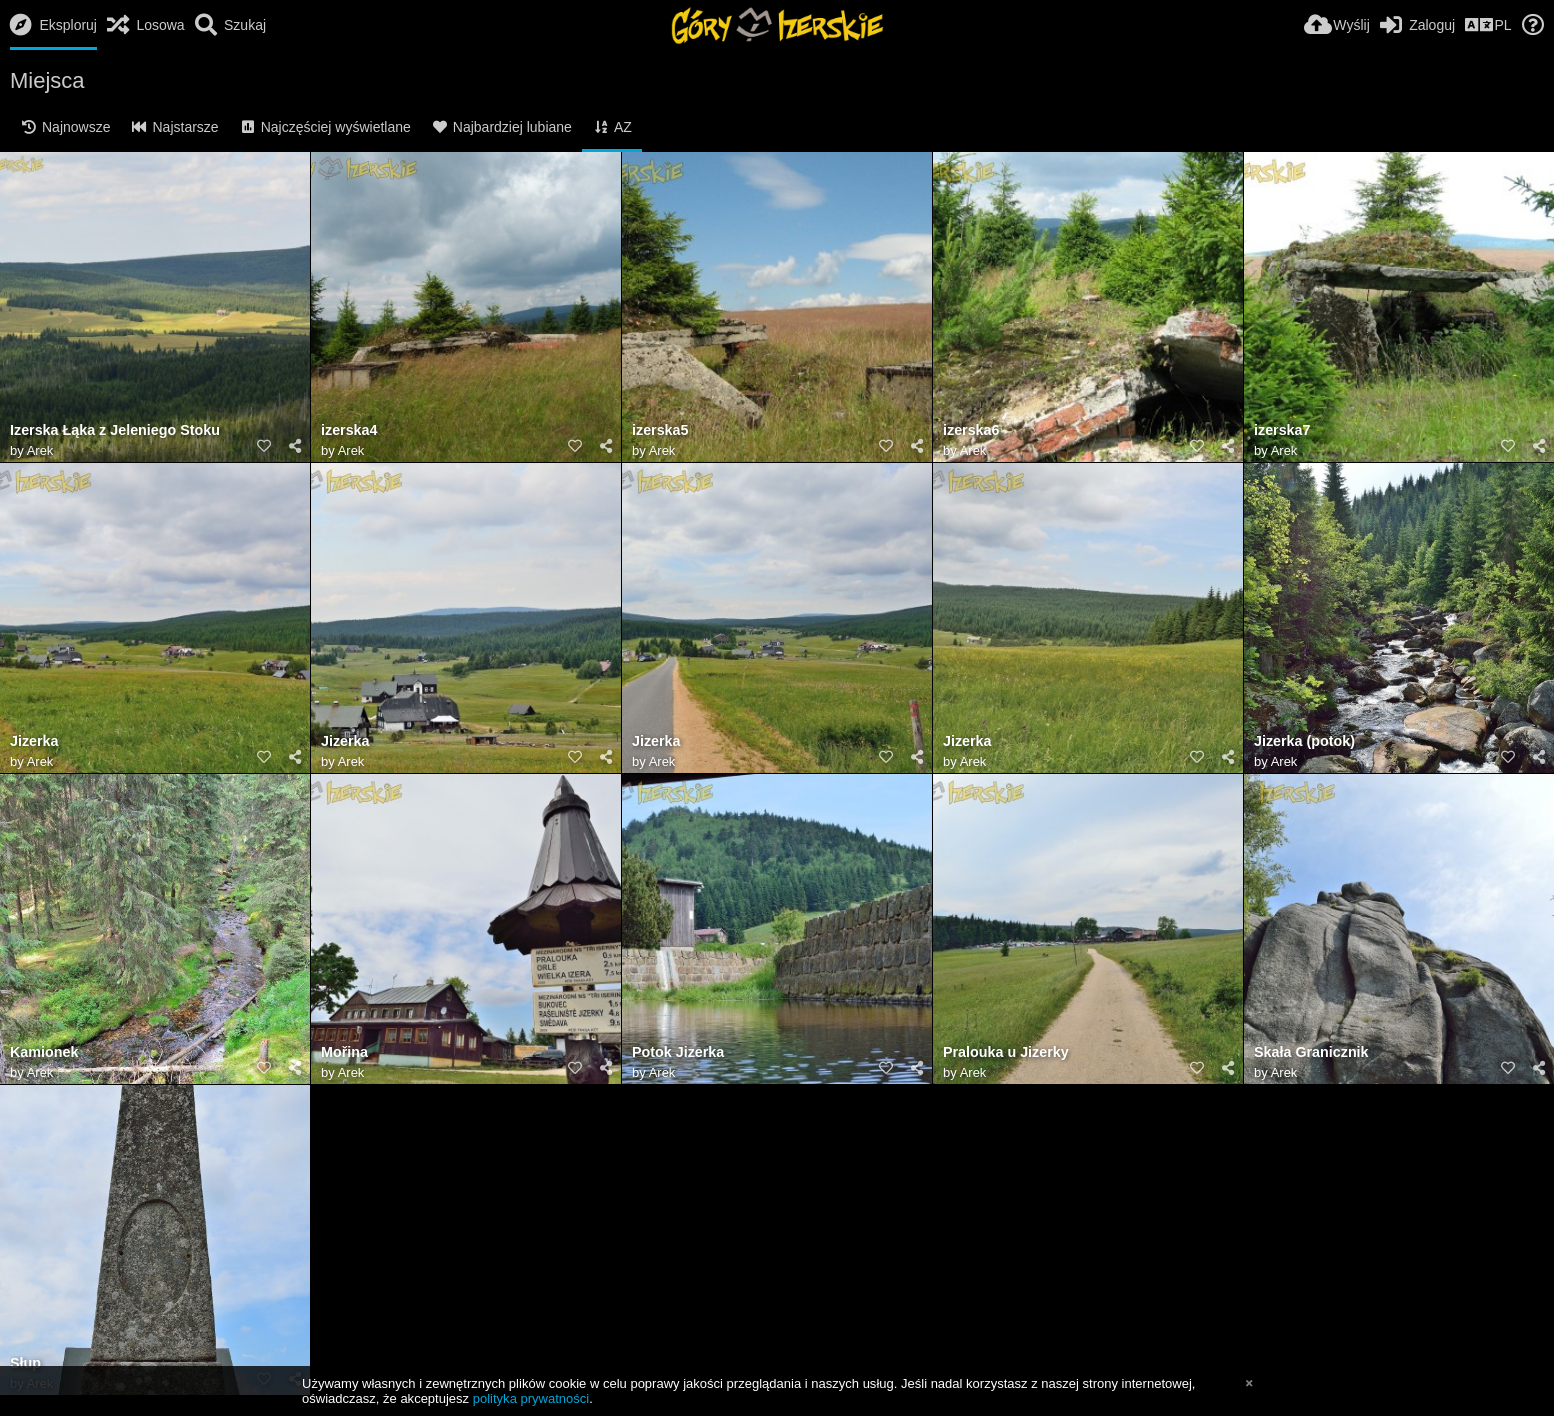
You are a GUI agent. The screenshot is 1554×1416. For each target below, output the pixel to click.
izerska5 (660, 430)
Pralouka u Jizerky (1006, 1052)
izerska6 (971, 430)
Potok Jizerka (678, 1052)
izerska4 (349, 430)
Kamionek (44, 1052)
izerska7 (1282, 430)
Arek (40, 450)
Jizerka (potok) (1304, 741)
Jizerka (34, 741)
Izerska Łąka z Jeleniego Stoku (115, 430)
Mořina (344, 1052)
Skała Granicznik (1311, 1052)
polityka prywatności (531, 1398)
